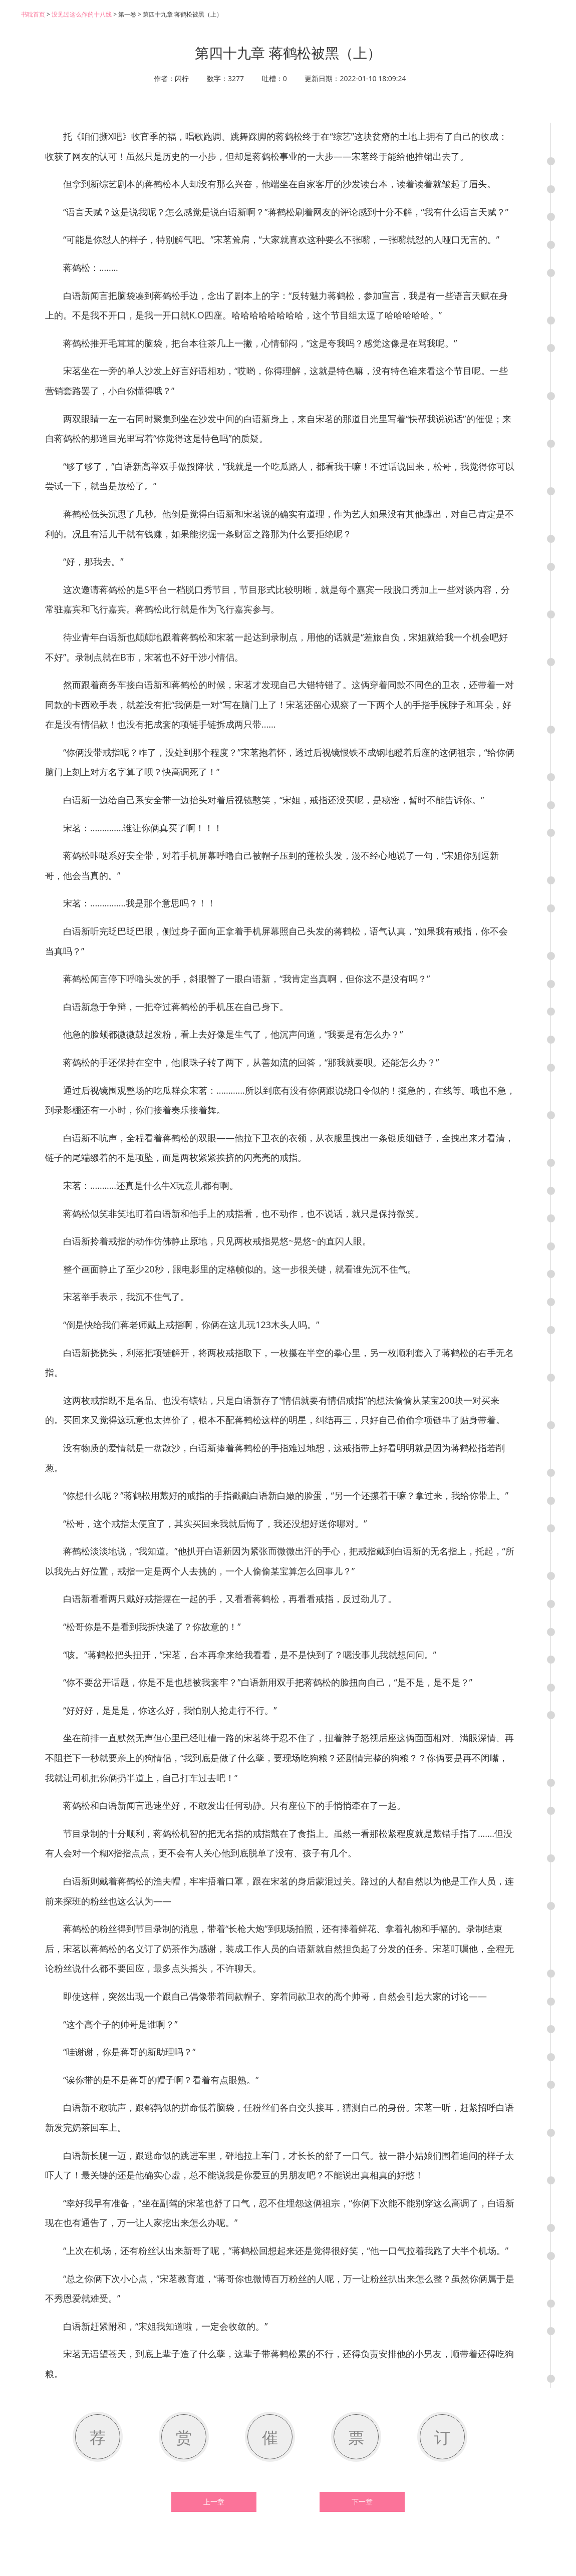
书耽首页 (33, 14)
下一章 (362, 2502)
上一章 (213, 2502)
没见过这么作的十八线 (82, 14)
